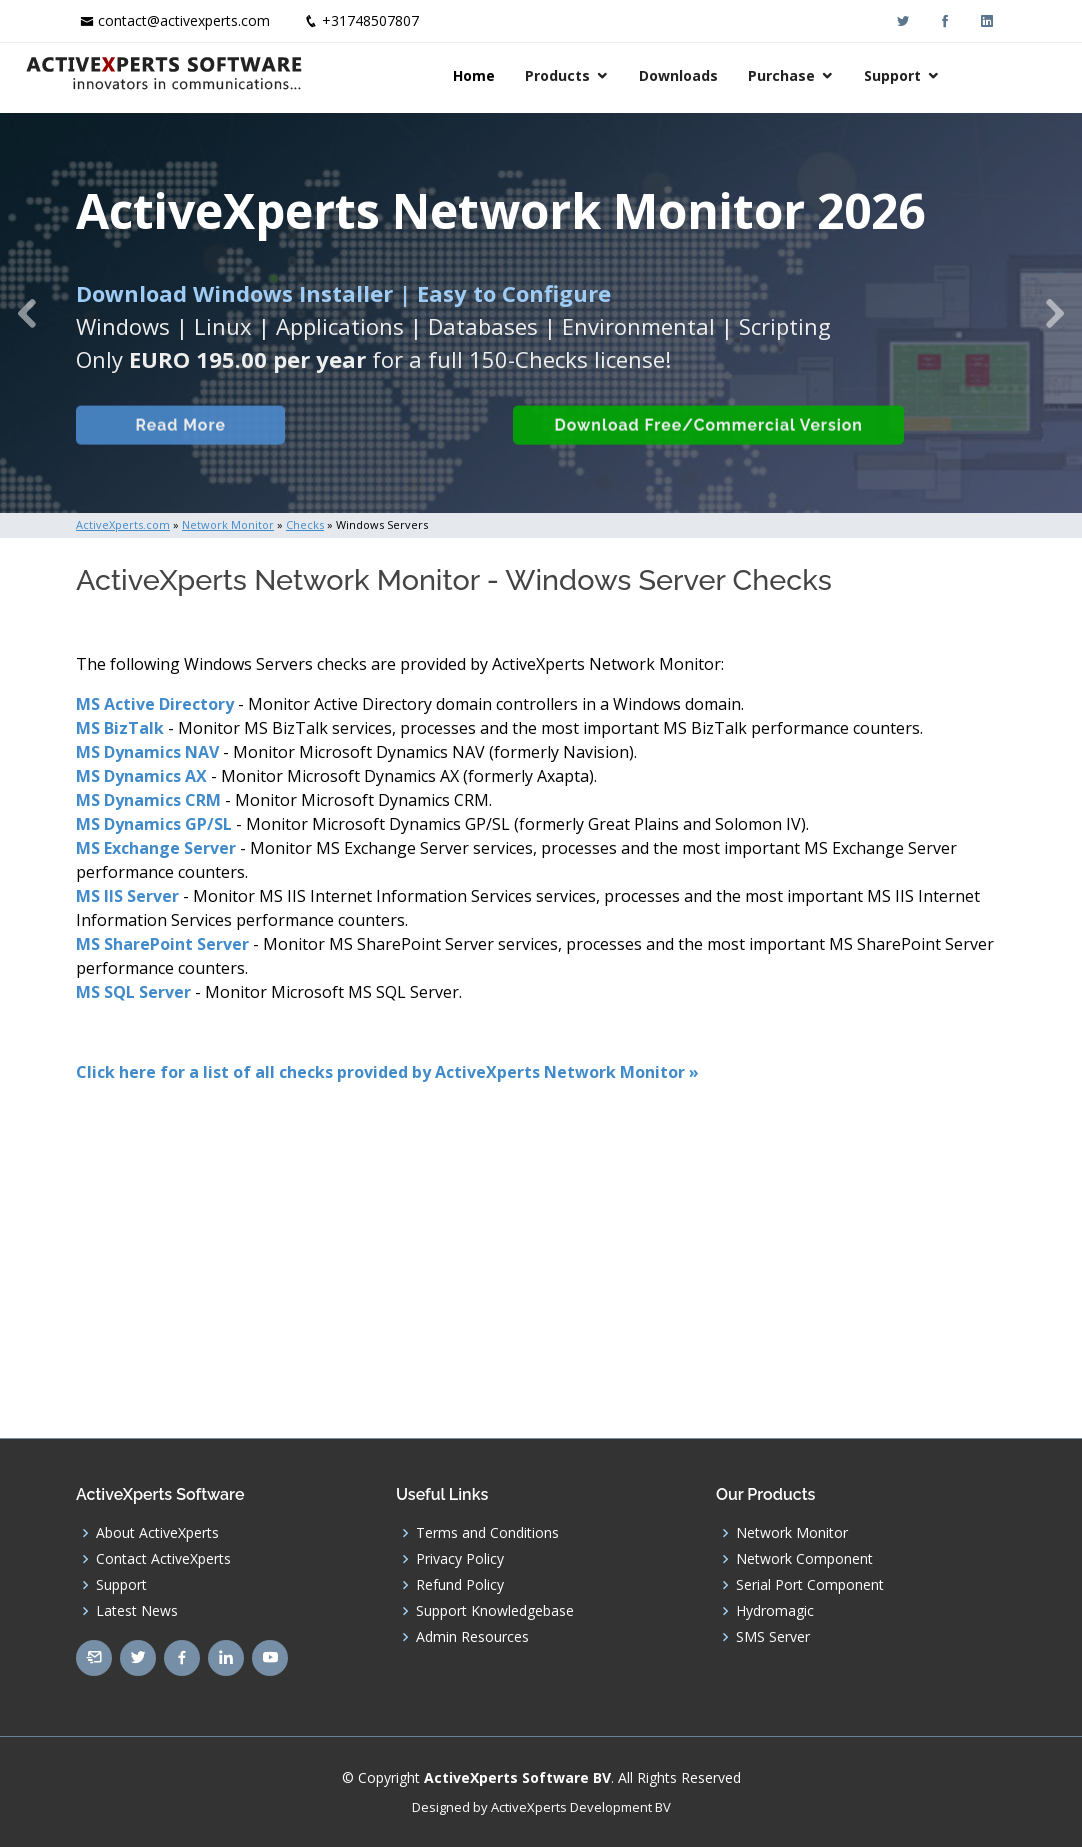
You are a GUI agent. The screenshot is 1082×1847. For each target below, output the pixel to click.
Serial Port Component (810, 1585)
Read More (175, 453)
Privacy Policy (460, 1559)
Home (525, 75)
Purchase (832, 75)
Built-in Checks (389, 453)
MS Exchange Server (156, 848)
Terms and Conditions (487, 1533)
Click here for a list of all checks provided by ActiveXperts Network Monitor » (387, 1072)
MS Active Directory (155, 704)
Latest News (137, 1611)
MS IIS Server (127, 896)
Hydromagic (775, 1611)
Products (608, 75)
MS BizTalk (120, 728)
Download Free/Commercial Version (704, 453)
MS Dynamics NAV (147, 752)
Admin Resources (472, 1637)
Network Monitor (792, 1533)
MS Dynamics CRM (148, 800)
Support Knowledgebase (495, 1611)
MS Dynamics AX (141, 776)
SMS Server (773, 1637)
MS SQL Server (133, 992)
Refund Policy (460, 1585)
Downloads (729, 75)
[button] (27, 313)
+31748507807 (370, 20)
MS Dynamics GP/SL (154, 824)
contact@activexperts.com (184, 20)
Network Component (804, 1559)
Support (943, 75)
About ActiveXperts (157, 1533)
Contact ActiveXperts (163, 1559)
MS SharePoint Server (162, 944)
